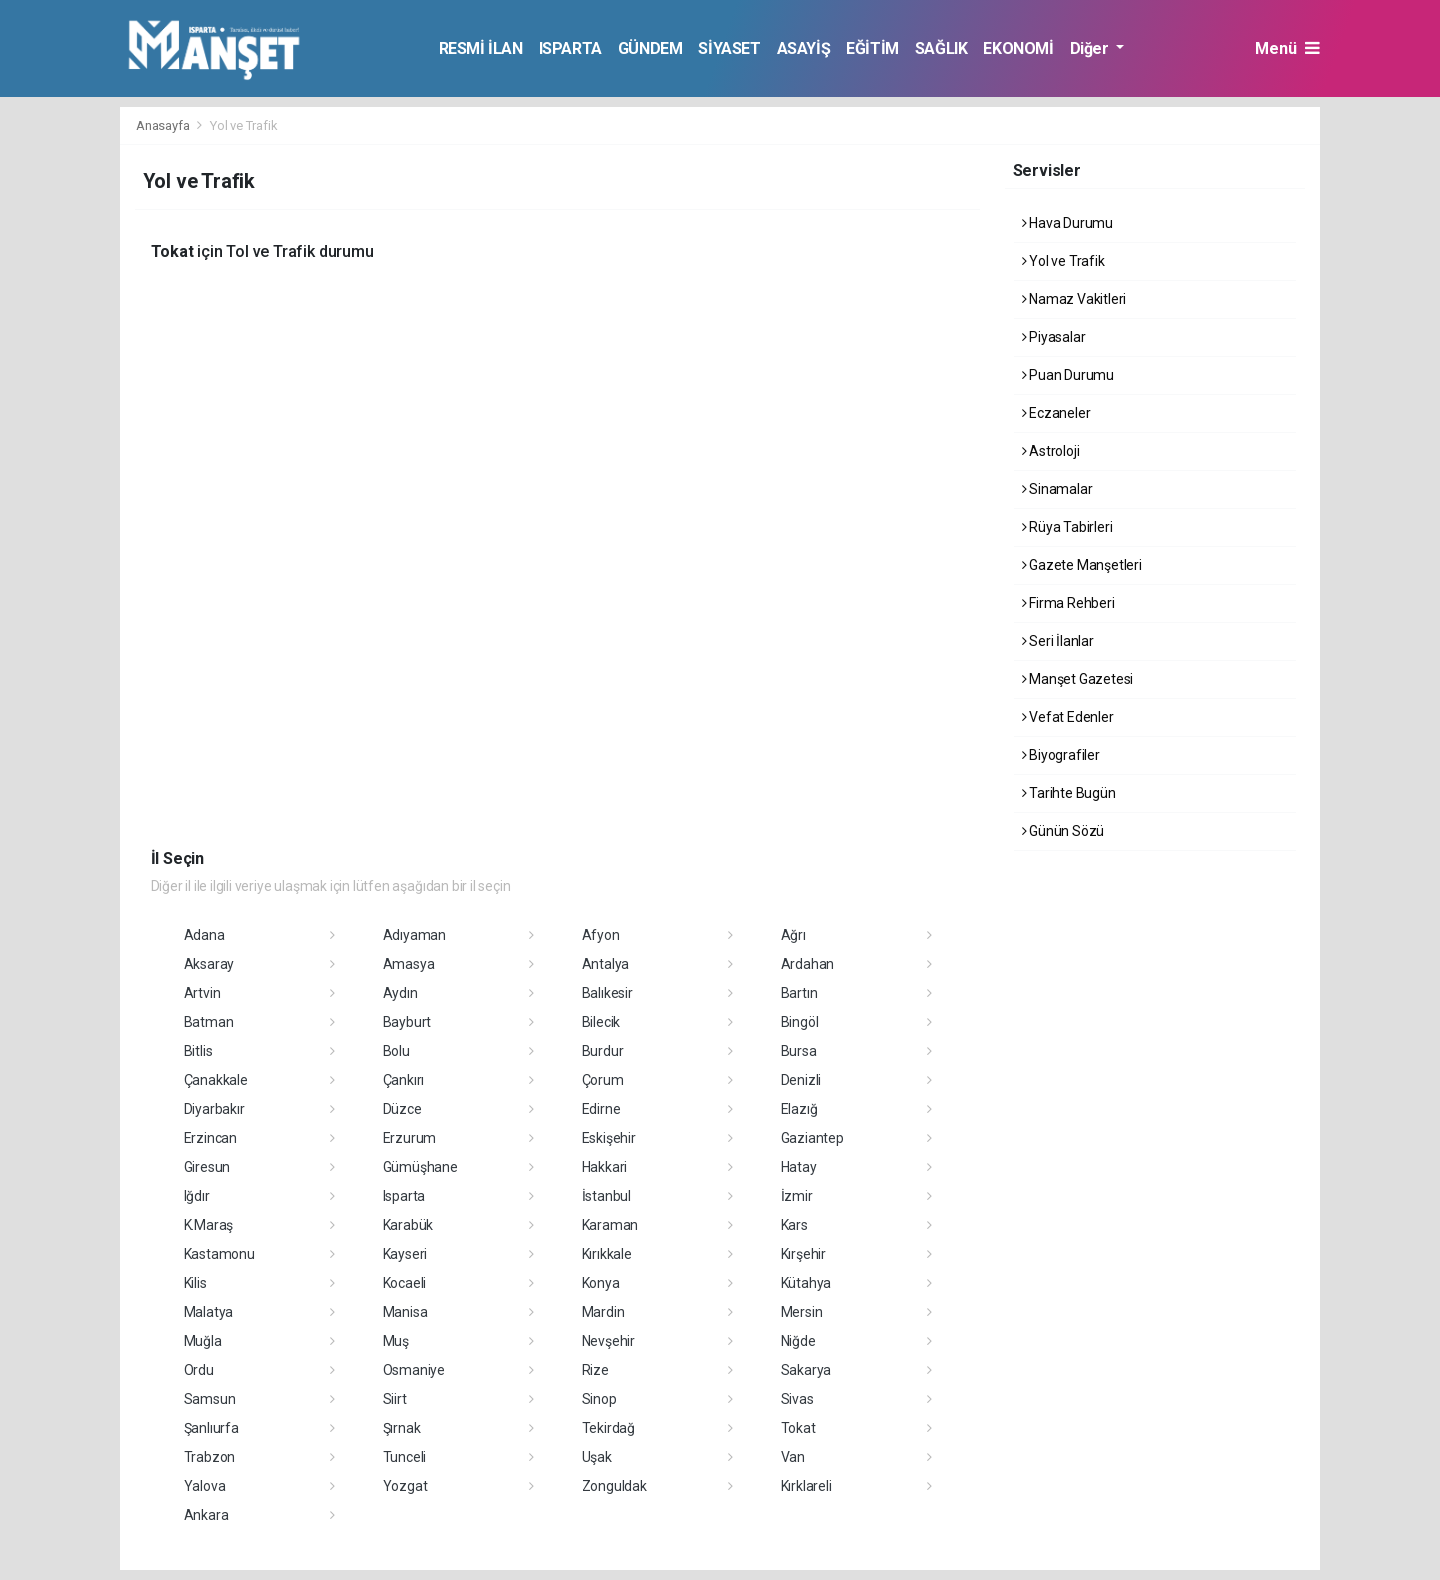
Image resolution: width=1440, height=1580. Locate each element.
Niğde (798, 1341)
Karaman (610, 1225)
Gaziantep (812, 1138)
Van (793, 1457)
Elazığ (799, 1109)
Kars (794, 1225)
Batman (209, 1022)
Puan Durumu (1068, 375)
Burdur (603, 1051)
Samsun (210, 1399)
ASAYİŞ (804, 48)
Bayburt (407, 1022)
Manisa (405, 1312)
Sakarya (806, 1370)
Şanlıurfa (211, 1428)
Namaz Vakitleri (1074, 299)
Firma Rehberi (1068, 603)
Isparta (404, 1196)
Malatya (209, 1312)
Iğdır (197, 1196)
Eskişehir (609, 1138)
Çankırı (404, 1080)
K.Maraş (209, 1225)
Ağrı (793, 935)
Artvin (202, 993)
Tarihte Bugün (1069, 793)
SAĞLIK (941, 48)
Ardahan (808, 964)
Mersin (802, 1312)
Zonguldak (614, 1486)
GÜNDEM (650, 48)
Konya (601, 1283)
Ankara (206, 1515)
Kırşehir (803, 1254)
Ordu (199, 1370)
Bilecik (601, 1022)
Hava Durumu (1068, 223)
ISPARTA (570, 48)
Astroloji (1051, 451)
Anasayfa (164, 125)
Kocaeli (405, 1283)
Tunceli (405, 1457)
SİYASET (729, 48)
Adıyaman (414, 935)
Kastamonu (219, 1254)
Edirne (601, 1109)
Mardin (603, 1312)
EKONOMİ (1018, 48)
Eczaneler (1056, 413)
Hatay (799, 1167)
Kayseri (405, 1254)
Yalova (205, 1486)
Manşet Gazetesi (1078, 679)
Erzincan (210, 1138)
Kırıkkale (607, 1254)
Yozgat (405, 1486)
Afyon (601, 935)
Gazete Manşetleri (1082, 565)
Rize (595, 1370)
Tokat (798, 1428)
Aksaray (209, 964)
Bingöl (800, 1022)
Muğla (203, 1341)
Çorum (603, 1080)
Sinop (599, 1399)
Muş (396, 1341)
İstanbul (606, 1196)
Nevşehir (608, 1341)
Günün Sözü (1063, 831)
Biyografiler (1061, 755)
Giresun (207, 1167)
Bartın (799, 993)
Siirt (395, 1399)
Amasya (409, 964)
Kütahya (806, 1283)
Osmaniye (414, 1370)
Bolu (396, 1051)
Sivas (797, 1399)
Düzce (402, 1109)
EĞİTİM (872, 48)
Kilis (195, 1283)
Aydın (400, 993)
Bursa (799, 1051)
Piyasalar (1054, 337)
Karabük (408, 1225)
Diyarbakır (214, 1109)
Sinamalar (1057, 489)
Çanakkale (216, 1080)
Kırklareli (806, 1486)
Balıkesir (607, 993)
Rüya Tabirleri (1067, 527)
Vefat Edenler (1068, 717)
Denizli (801, 1080)
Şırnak (402, 1428)
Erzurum (410, 1138)
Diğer (1091, 48)
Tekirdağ (608, 1428)
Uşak (597, 1457)
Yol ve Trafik (244, 125)
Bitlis (198, 1051)
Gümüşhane (420, 1167)
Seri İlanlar (1058, 641)
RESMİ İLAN (481, 48)
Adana (204, 935)
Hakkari (605, 1167)
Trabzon (210, 1457)
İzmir (797, 1196)
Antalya (606, 964)
